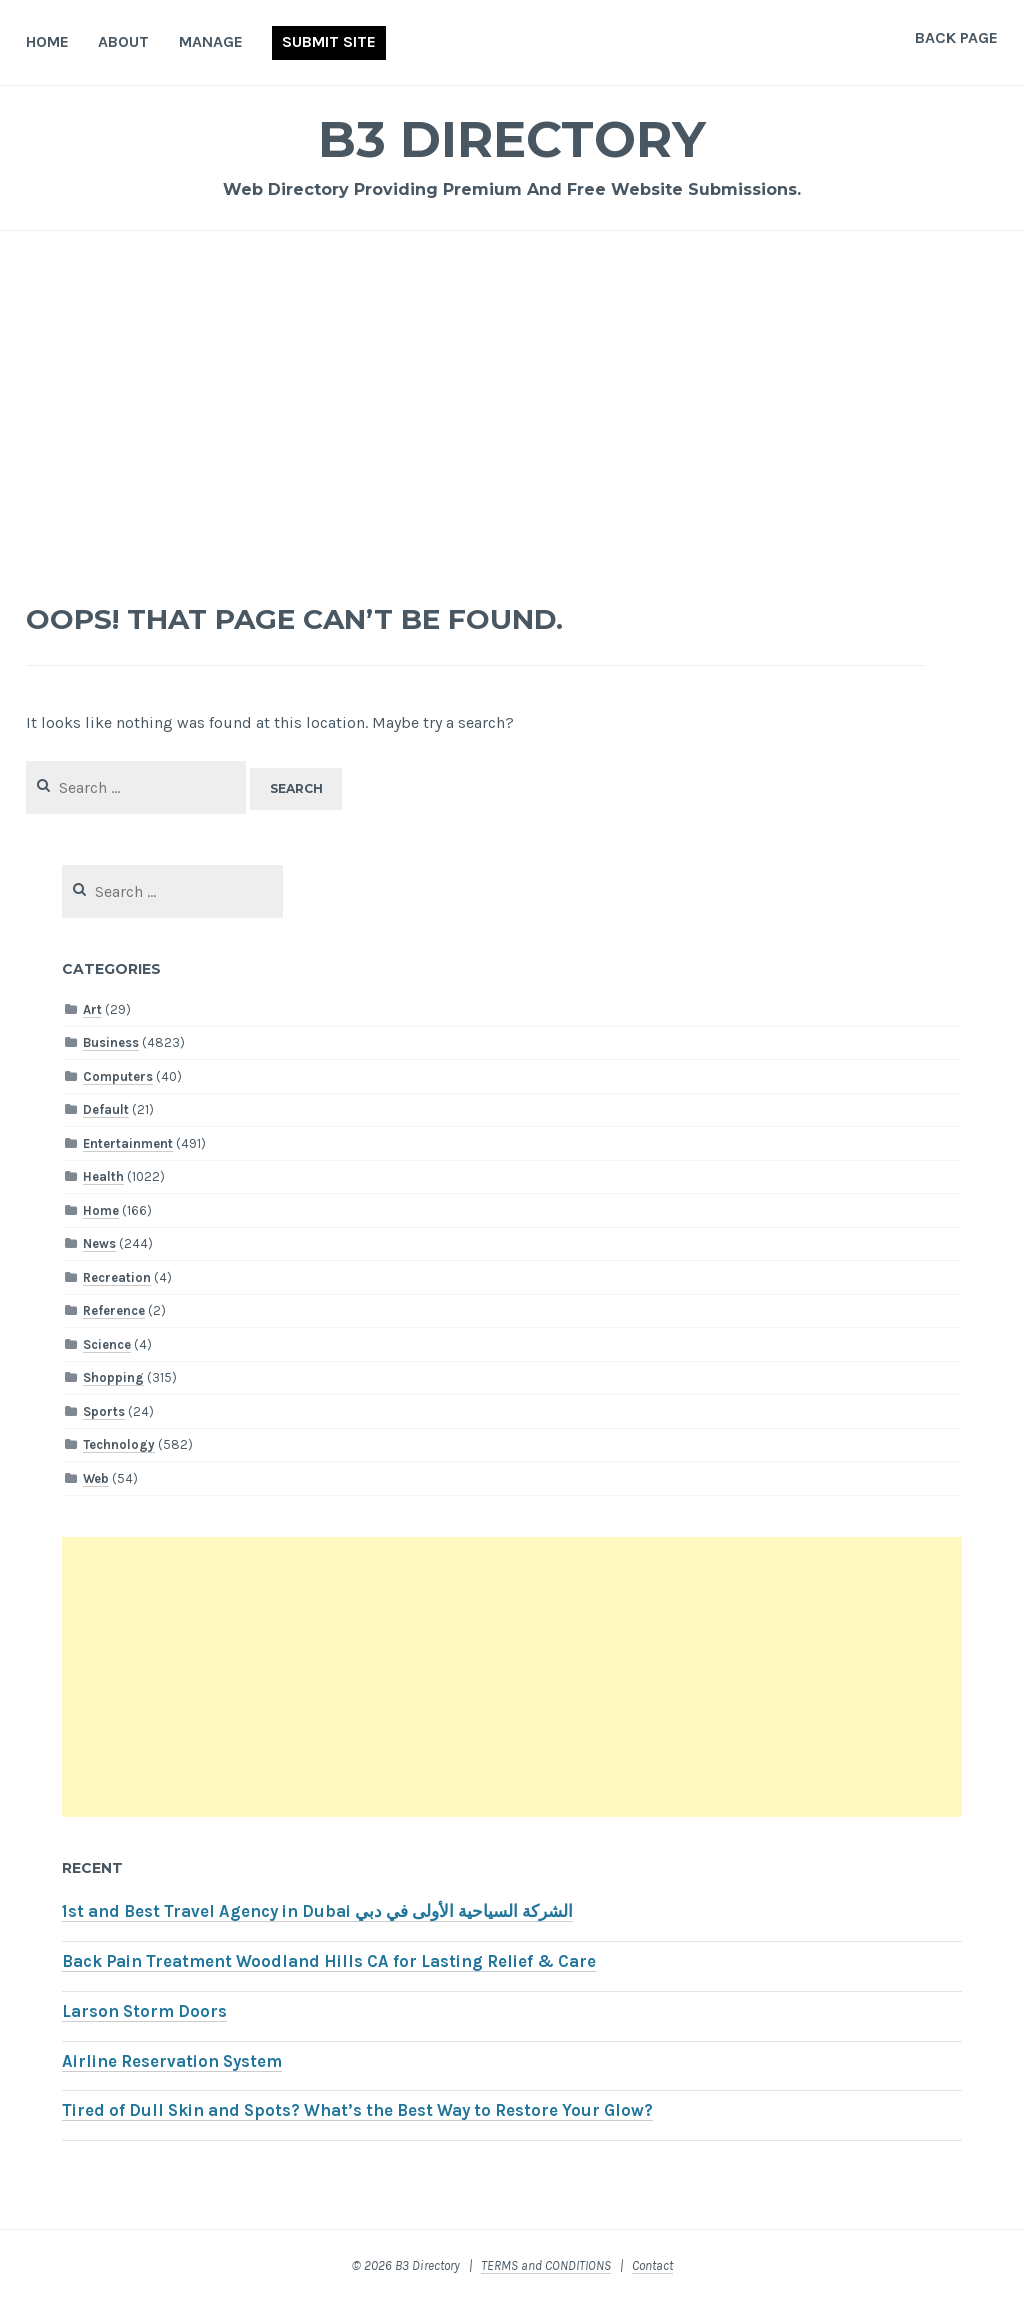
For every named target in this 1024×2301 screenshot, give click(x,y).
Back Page (956, 37)
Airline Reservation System (172, 2061)
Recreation (117, 1277)
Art (92, 1009)
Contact (652, 2265)
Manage (211, 41)
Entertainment (128, 1143)
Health (103, 1176)
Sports (104, 1411)
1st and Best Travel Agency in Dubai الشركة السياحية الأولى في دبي (317, 1911)
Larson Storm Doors (144, 2011)
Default (106, 1109)
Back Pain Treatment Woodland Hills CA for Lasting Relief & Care (329, 1961)
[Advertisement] (512, 406)
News (99, 1243)
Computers (118, 1076)
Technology (119, 1444)
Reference (114, 1310)
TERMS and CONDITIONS (546, 2265)
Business (111, 1042)
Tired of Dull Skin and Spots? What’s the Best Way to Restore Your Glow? (357, 2110)
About (123, 41)
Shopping (113, 1377)
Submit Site (329, 41)
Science (107, 1344)
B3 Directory (512, 139)
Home (47, 41)
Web (96, 1478)
